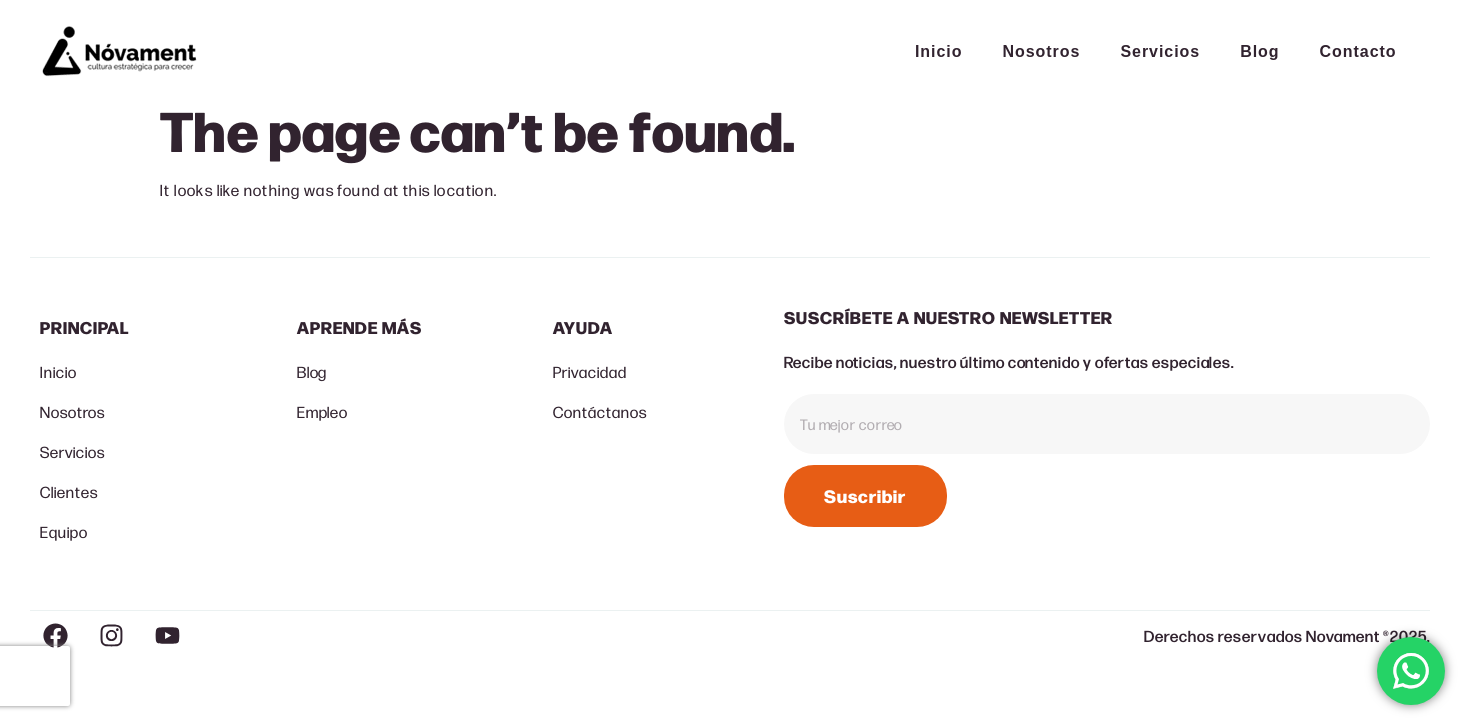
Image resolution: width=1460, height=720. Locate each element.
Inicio (939, 51)
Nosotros (1041, 51)
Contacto (1358, 51)
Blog (1259, 51)
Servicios (1160, 51)
